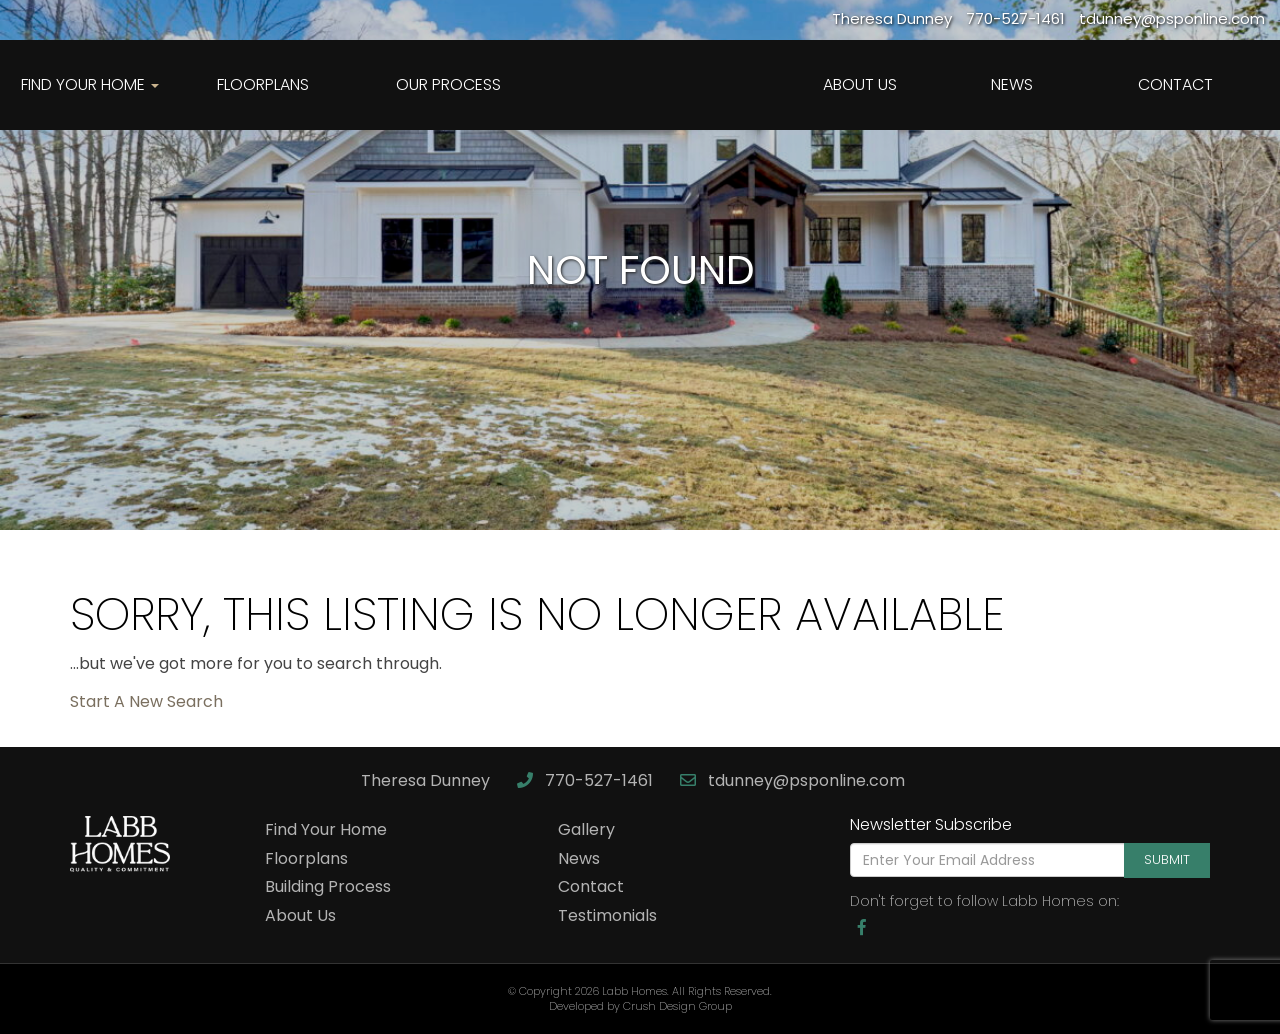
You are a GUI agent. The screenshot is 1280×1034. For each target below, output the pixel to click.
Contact (1175, 84)
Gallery (586, 829)
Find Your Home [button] (90, 84)
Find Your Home (326, 829)
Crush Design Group (677, 1006)
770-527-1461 (587, 780)
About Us (860, 84)
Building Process (328, 886)
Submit (1167, 859)
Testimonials (607, 915)
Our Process (448, 84)
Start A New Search (146, 701)
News (1012, 84)
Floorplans (263, 84)
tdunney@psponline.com (792, 780)
